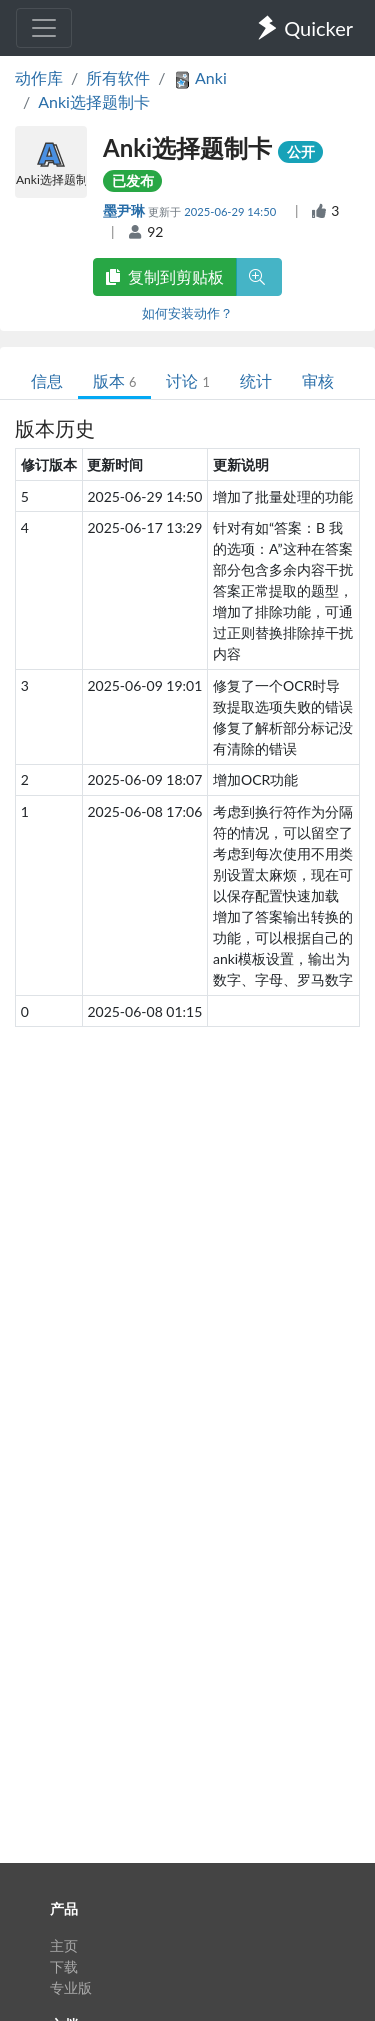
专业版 (71, 1987)
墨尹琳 (125, 210)
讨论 (187, 380)
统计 (256, 380)
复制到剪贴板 (165, 276)
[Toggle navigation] (44, 28)
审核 (318, 380)
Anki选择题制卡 (94, 101)
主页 (64, 1945)
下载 (64, 1966)
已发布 (133, 180)
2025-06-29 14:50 (231, 211)
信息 (47, 380)
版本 (114, 380)
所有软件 (118, 77)
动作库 (39, 77)
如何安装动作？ (187, 313)
